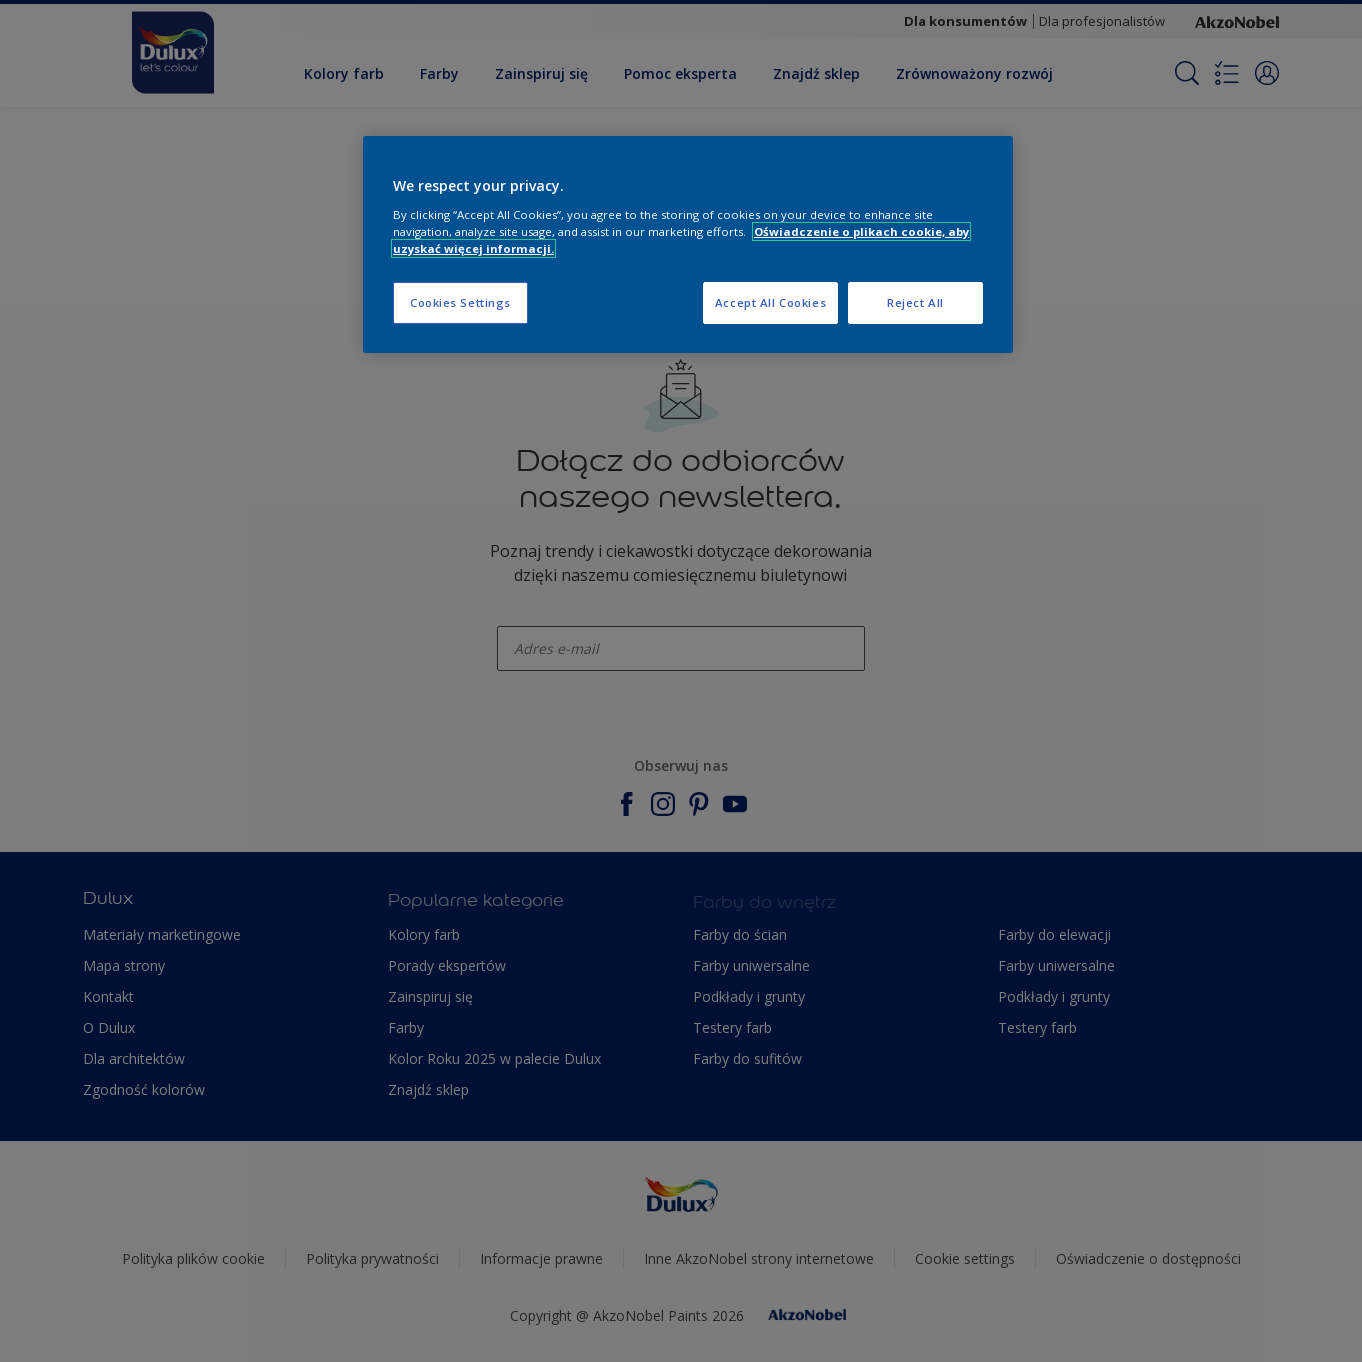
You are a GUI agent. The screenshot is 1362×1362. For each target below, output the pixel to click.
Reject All (915, 302)
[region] (688, 244)
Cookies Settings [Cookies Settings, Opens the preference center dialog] (460, 302)
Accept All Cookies (770, 302)
